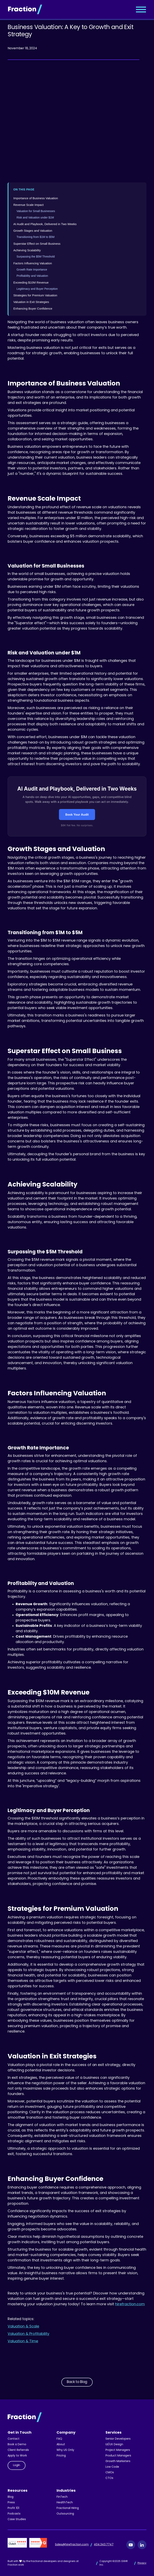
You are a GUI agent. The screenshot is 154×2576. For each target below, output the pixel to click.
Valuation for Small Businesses (35, 211)
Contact (13, 2438)
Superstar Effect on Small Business (36, 243)
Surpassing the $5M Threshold (35, 256)
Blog (10, 2497)
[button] (141, 9)
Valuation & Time (23, 2341)
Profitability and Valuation (32, 275)
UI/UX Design (114, 2444)
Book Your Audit (77, 814)
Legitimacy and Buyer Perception (37, 288)
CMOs (109, 2472)
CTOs (109, 2478)
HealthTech (65, 2502)
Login (16, 2465)
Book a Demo (17, 2444)
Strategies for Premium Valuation (35, 295)
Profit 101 (13, 2508)
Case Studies (17, 2519)
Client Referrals (18, 2450)
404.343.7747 (103, 2544)
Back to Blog (77, 2382)
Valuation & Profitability (28, 2334)
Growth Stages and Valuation (32, 230)
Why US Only (65, 2450)
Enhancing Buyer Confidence (32, 308)
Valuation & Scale (23, 2326)
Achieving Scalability (27, 250)
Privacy (142, 2563)
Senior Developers (118, 2438)
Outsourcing (65, 2513)
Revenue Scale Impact (28, 204)
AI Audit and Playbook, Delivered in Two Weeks (44, 224)
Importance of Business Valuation (35, 198)
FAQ (59, 2438)
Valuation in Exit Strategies (31, 302)
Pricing (61, 2455)
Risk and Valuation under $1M (35, 217)
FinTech (62, 2497)
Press (11, 2502)
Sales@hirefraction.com (72, 2544)
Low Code (112, 2466)
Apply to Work (17, 2455)
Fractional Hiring (68, 2508)
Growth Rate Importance (31, 269)
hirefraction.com (130, 2304)
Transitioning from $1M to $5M (35, 236)
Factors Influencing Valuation (32, 263)
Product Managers (118, 2455)
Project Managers (117, 2450)
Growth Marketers (117, 2461)
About (61, 2444)
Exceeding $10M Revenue (31, 282)
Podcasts (14, 2513)
